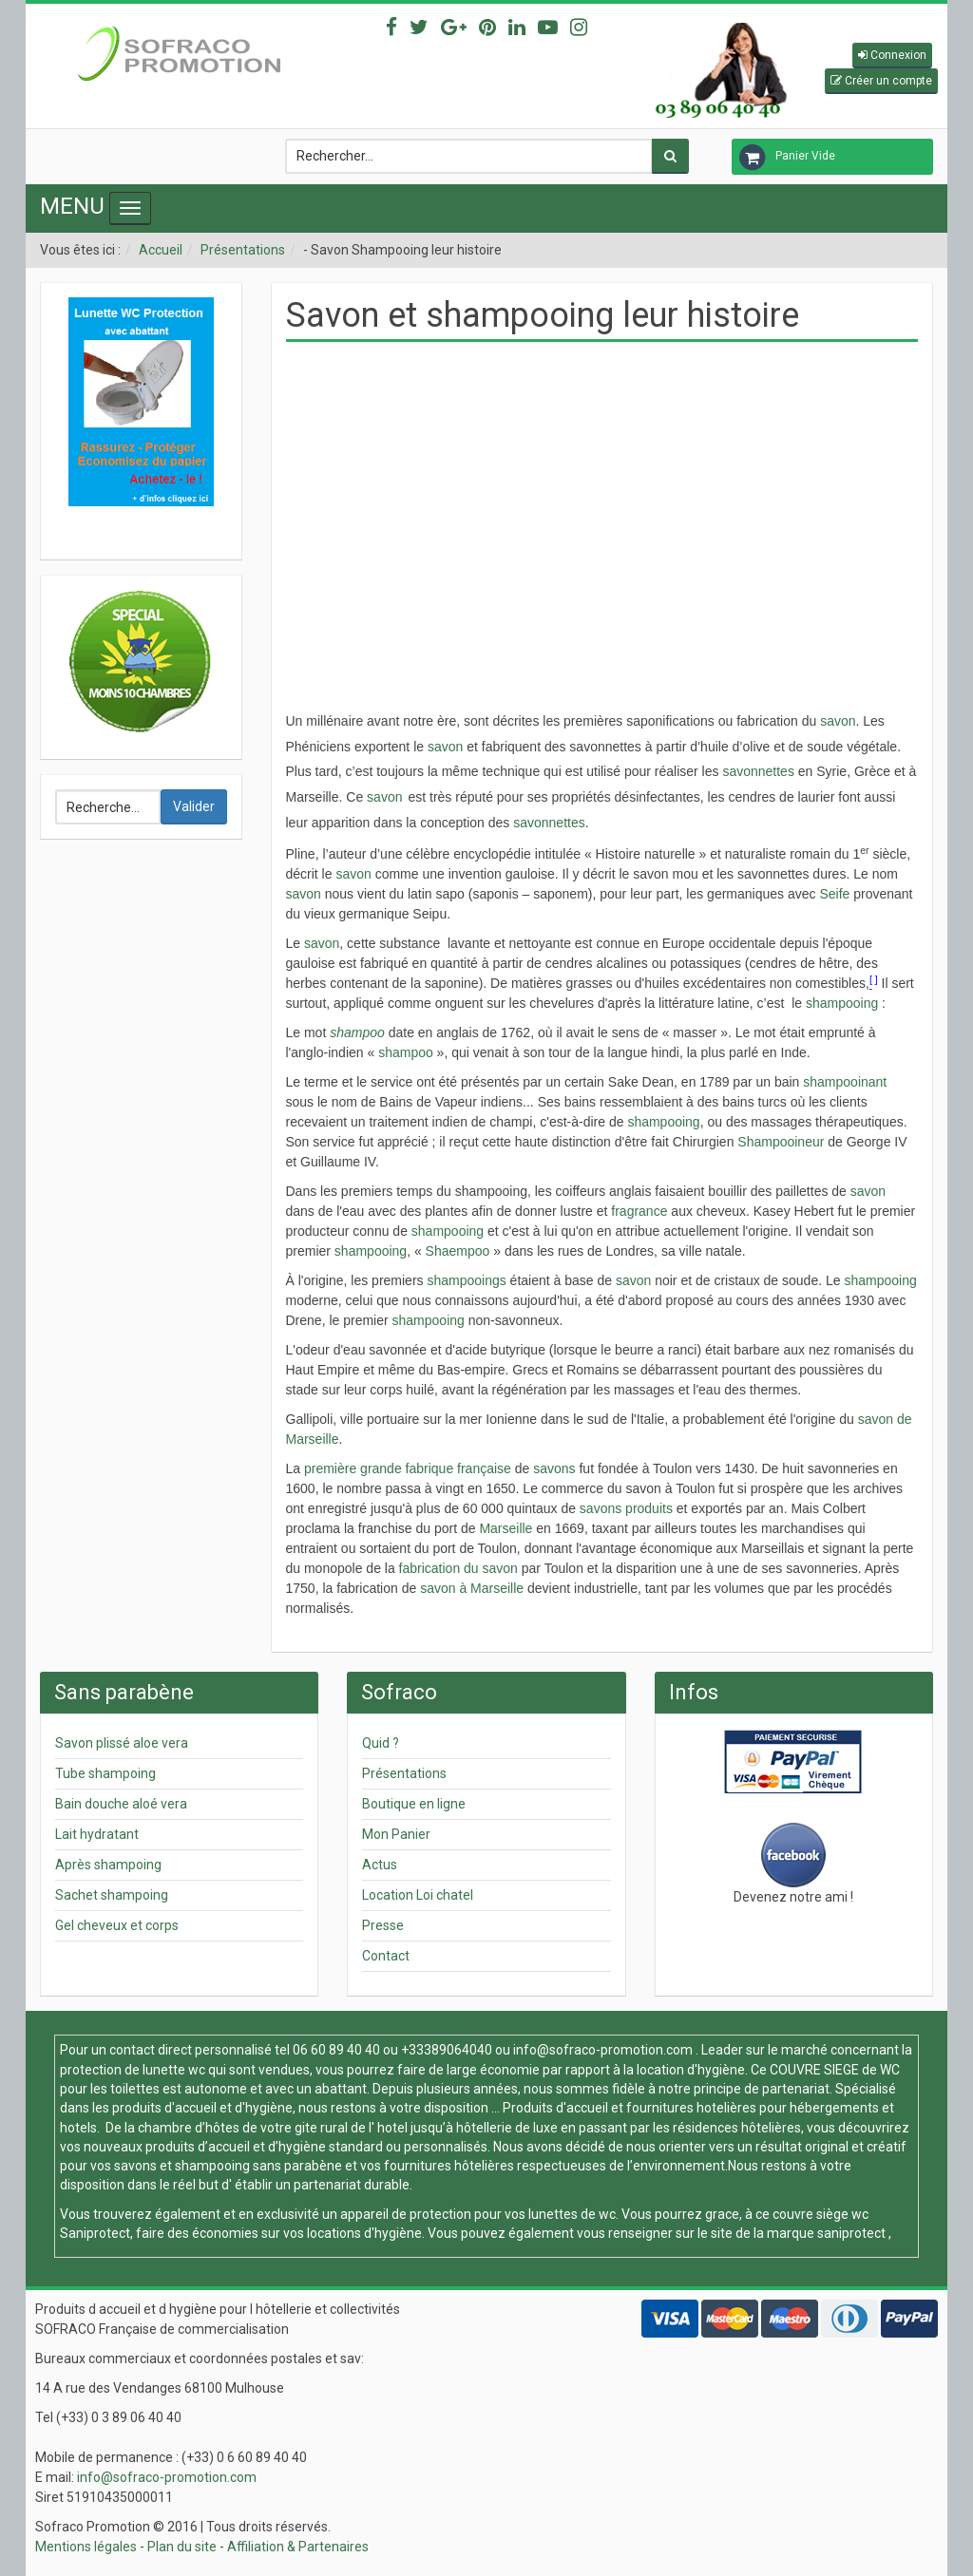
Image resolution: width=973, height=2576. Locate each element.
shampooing (842, 1003)
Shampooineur (780, 1141)
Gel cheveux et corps (117, 1925)
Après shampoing (108, 1864)
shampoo (357, 1032)
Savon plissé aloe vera (121, 1743)
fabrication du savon (458, 1568)
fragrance (639, 1211)
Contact (386, 1955)
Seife (834, 893)
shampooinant (845, 1081)
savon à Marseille (472, 1588)
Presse (383, 1925)
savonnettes (758, 771)
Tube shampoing (105, 1773)
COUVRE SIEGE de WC (835, 2069)
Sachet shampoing (111, 1895)
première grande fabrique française (407, 1468)
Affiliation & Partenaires (298, 2546)
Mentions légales (86, 2546)
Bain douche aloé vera (121, 1803)
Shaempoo (458, 1251)
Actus (379, 1864)
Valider (194, 806)
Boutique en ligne (414, 1803)
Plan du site (182, 2546)
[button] (892, 55)
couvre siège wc (820, 2214)
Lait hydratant (97, 1834)
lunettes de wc (572, 2214)
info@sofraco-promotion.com (603, 2049)
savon (837, 721)
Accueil (160, 249)
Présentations (242, 249)
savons (554, 1468)
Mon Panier (396, 1834)
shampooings (466, 1280)
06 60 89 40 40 (336, 2049)
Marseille (505, 1528)
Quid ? (380, 1743)
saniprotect (851, 2233)
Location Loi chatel (417, 1895)
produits (649, 1508)
